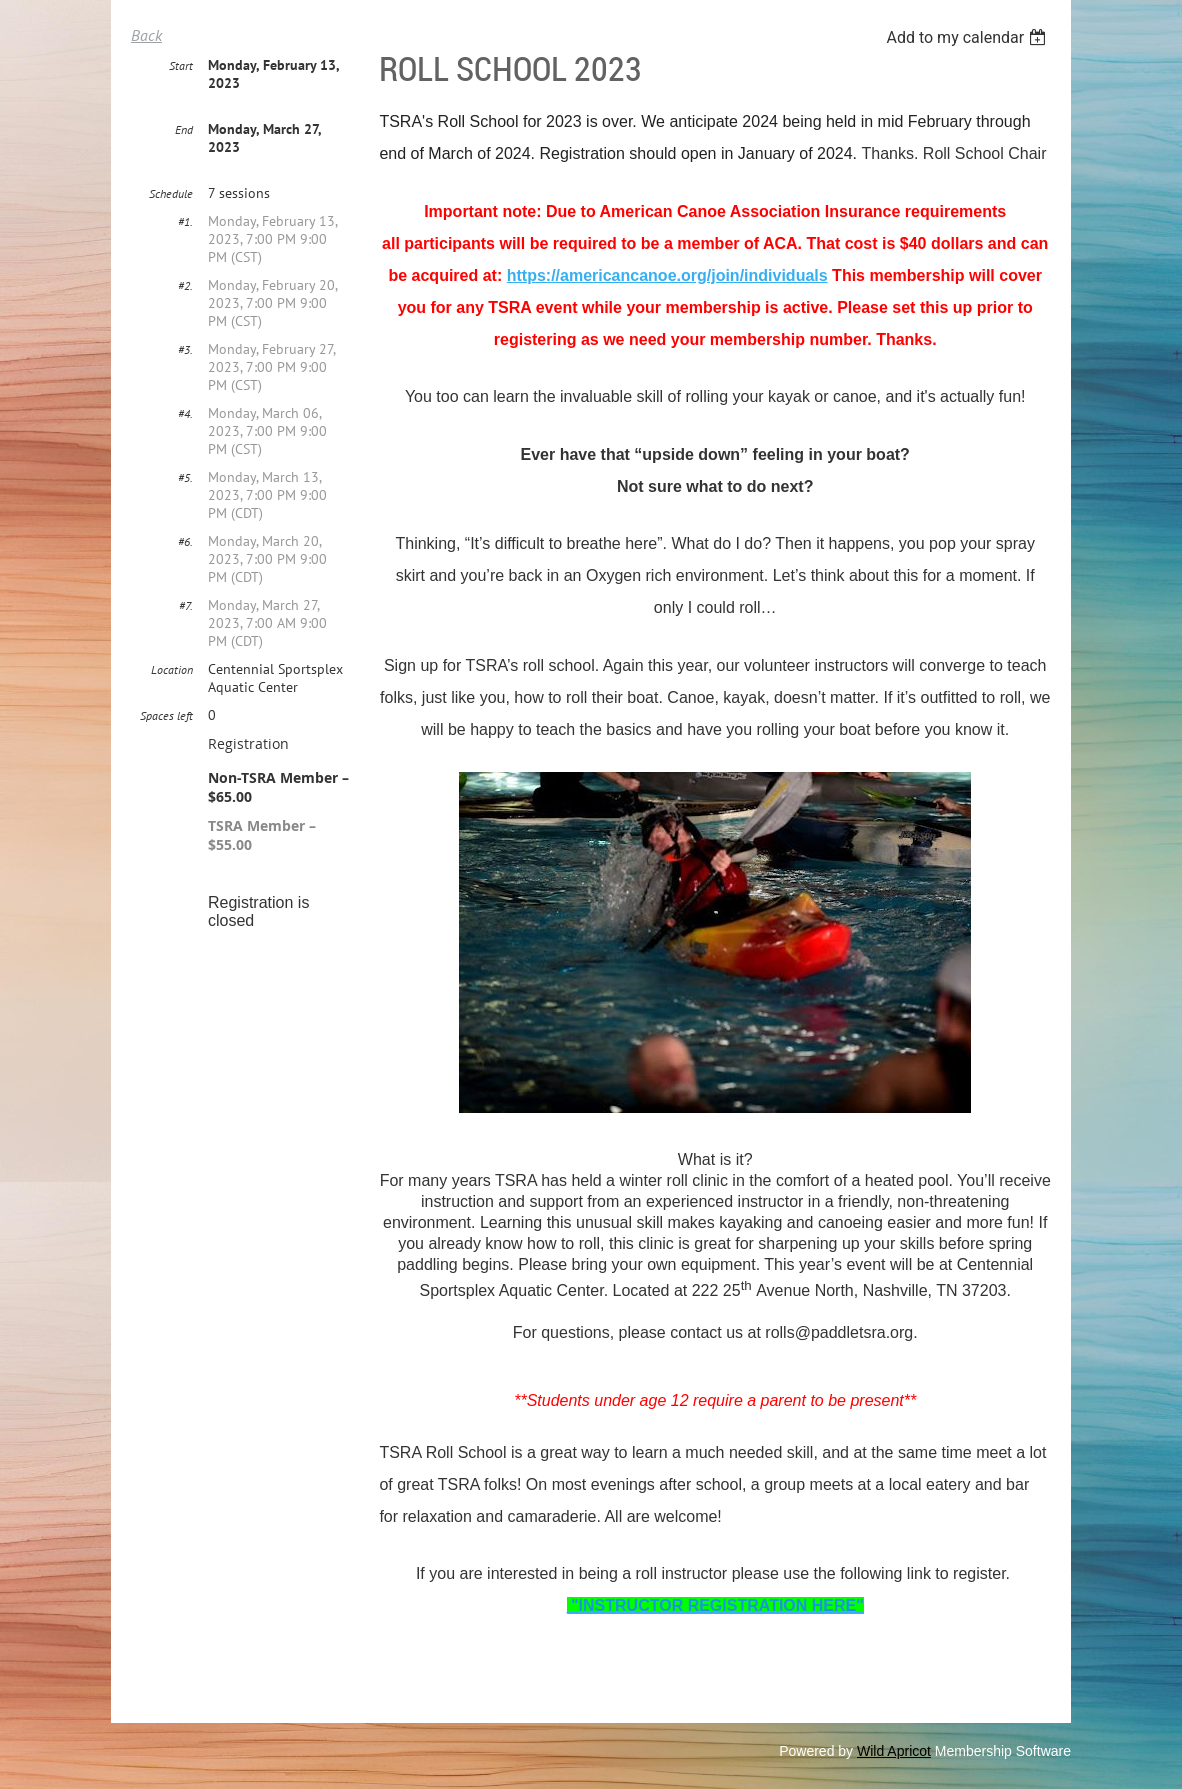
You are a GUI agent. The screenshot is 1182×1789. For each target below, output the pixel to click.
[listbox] (968, 37)
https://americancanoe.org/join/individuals (667, 275)
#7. (186, 605)
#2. (185, 285)
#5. (185, 477)
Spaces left (166, 715)
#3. (185, 349)
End (184, 129)
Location (172, 669)
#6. (185, 541)
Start (181, 65)
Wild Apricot (894, 1751)
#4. (185, 413)
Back (146, 35)
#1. (185, 221)
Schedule (171, 193)
